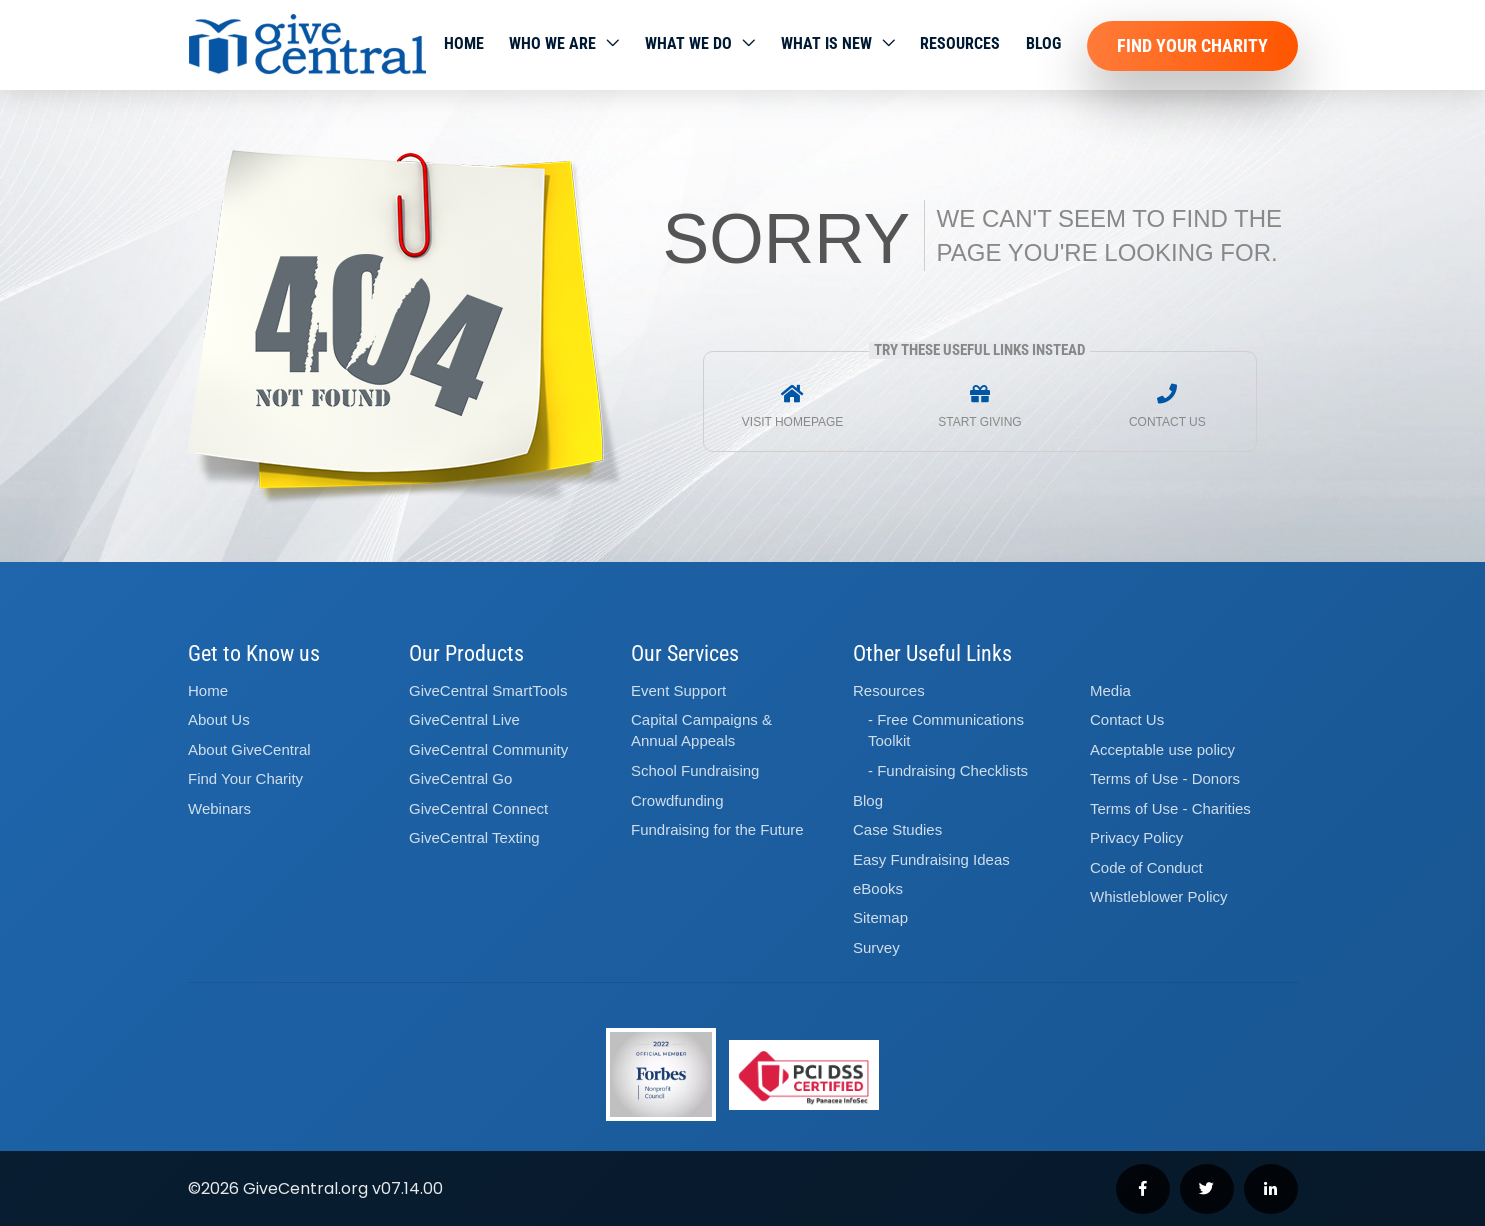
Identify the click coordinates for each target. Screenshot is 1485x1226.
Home (464, 43)
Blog (1043, 43)
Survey (876, 947)
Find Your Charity (1192, 45)
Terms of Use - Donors (1165, 778)
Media (1110, 690)
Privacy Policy (1136, 837)
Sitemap (880, 917)
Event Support (678, 690)
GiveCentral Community (488, 749)
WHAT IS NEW (826, 43)
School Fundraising (695, 770)
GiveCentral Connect (478, 808)
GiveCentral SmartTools (488, 690)
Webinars (219, 808)
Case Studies (897, 829)
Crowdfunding (677, 800)
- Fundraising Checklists (948, 770)
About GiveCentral (249, 749)
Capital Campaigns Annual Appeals (701, 730)
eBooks (878, 888)
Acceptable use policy (1162, 749)
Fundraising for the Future (717, 829)
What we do (688, 43)
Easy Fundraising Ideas (931, 859)
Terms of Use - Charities (1170, 808)
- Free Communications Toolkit (946, 730)
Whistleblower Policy (1159, 896)
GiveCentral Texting (474, 837)
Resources (960, 43)
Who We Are (552, 43)
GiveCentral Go (460, 778)
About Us (219, 719)
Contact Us (1127, 719)
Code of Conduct (1146, 867)
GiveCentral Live (464, 719)
